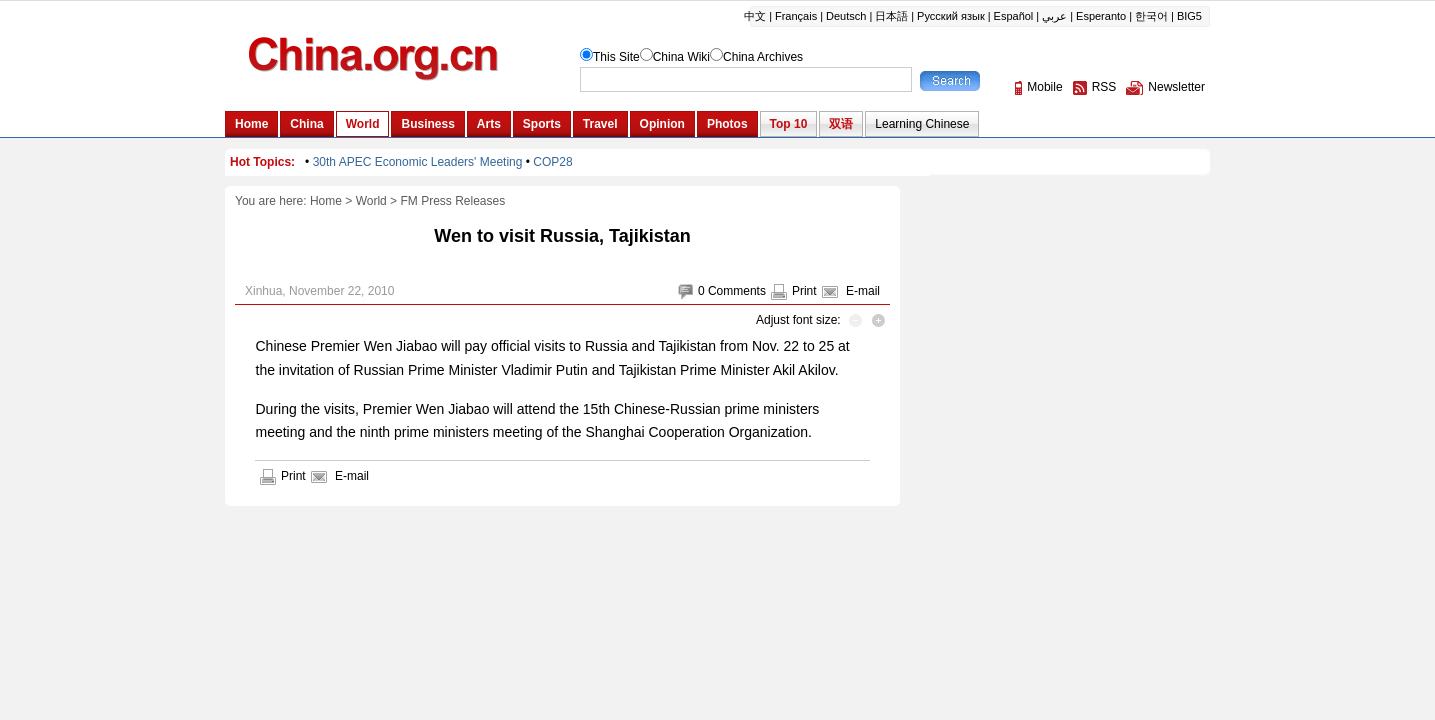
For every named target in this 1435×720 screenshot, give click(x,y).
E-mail (863, 291)
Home (326, 201)
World (371, 201)
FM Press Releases (452, 201)
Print (804, 291)
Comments (737, 291)
